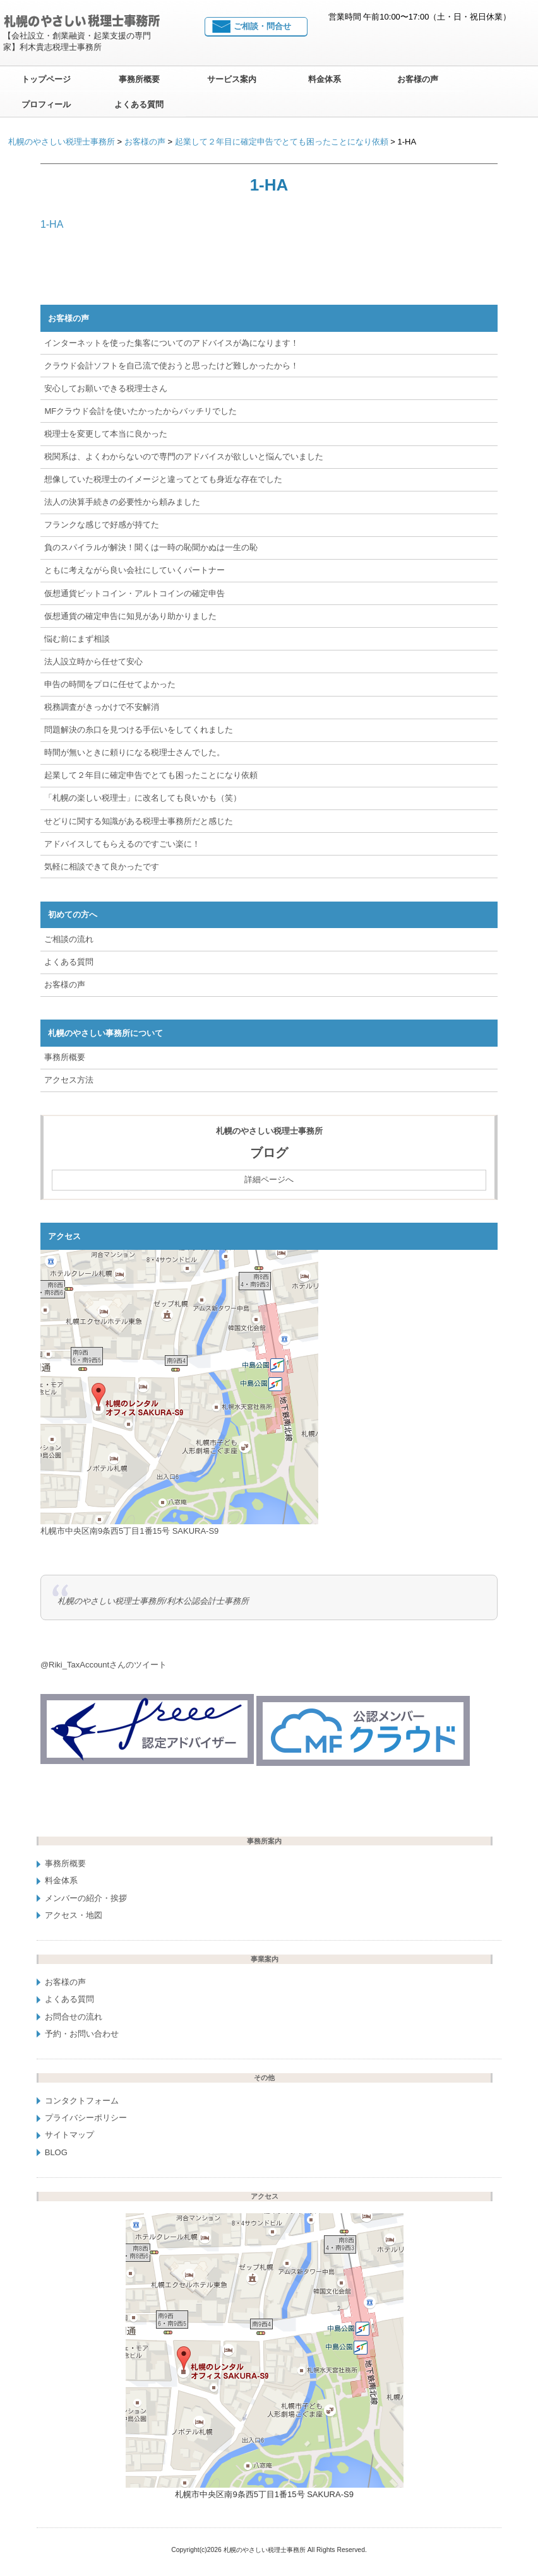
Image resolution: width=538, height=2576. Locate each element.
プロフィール (46, 104)
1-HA (51, 224)
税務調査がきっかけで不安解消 (101, 707)
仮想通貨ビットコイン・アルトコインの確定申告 (134, 593)
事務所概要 (139, 79)
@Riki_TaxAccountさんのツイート (103, 1664)
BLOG (56, 2152)
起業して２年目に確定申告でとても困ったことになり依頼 (151, 775)
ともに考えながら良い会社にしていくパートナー (134, 570)
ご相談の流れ (68, 939)
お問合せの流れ (73, 2016)
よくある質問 (139, 104)
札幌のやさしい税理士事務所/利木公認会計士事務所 (153, 1601)
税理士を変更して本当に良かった (105, 433)
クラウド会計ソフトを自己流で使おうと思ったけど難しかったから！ (171, 365)
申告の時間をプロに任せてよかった (110, 684)
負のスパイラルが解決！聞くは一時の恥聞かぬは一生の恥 (151, 547)
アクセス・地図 (73, 1915)
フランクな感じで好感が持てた (101, 524)
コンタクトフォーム (82, 2100)
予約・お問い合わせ (82, 2033)
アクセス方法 (68, 1080)
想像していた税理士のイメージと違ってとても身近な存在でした (163, 479)
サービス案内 (231, 79)
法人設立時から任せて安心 (93, 661)
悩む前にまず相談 (77, 639)
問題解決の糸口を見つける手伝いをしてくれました (138, 729)
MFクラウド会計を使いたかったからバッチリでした (140, 411)
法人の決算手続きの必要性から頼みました (122, 502)
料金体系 (324, 79)
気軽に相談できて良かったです (101, 866)
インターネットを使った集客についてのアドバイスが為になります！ (171, 343)
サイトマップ (69, 2134)
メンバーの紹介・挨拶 (86, 1897)
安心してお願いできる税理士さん (105, 388)
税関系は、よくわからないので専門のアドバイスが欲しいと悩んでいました (183, 456)
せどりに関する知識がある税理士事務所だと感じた (138, 820)
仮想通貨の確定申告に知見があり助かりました (130, 616)
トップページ (46, 79)
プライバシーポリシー (86, 2117)
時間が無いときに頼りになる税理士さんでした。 (134, 752)
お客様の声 (417, 79)
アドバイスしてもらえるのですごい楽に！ (122, 844)
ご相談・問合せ (262, 26)
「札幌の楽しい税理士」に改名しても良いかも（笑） (142, 798)
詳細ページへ (269, 1179)
